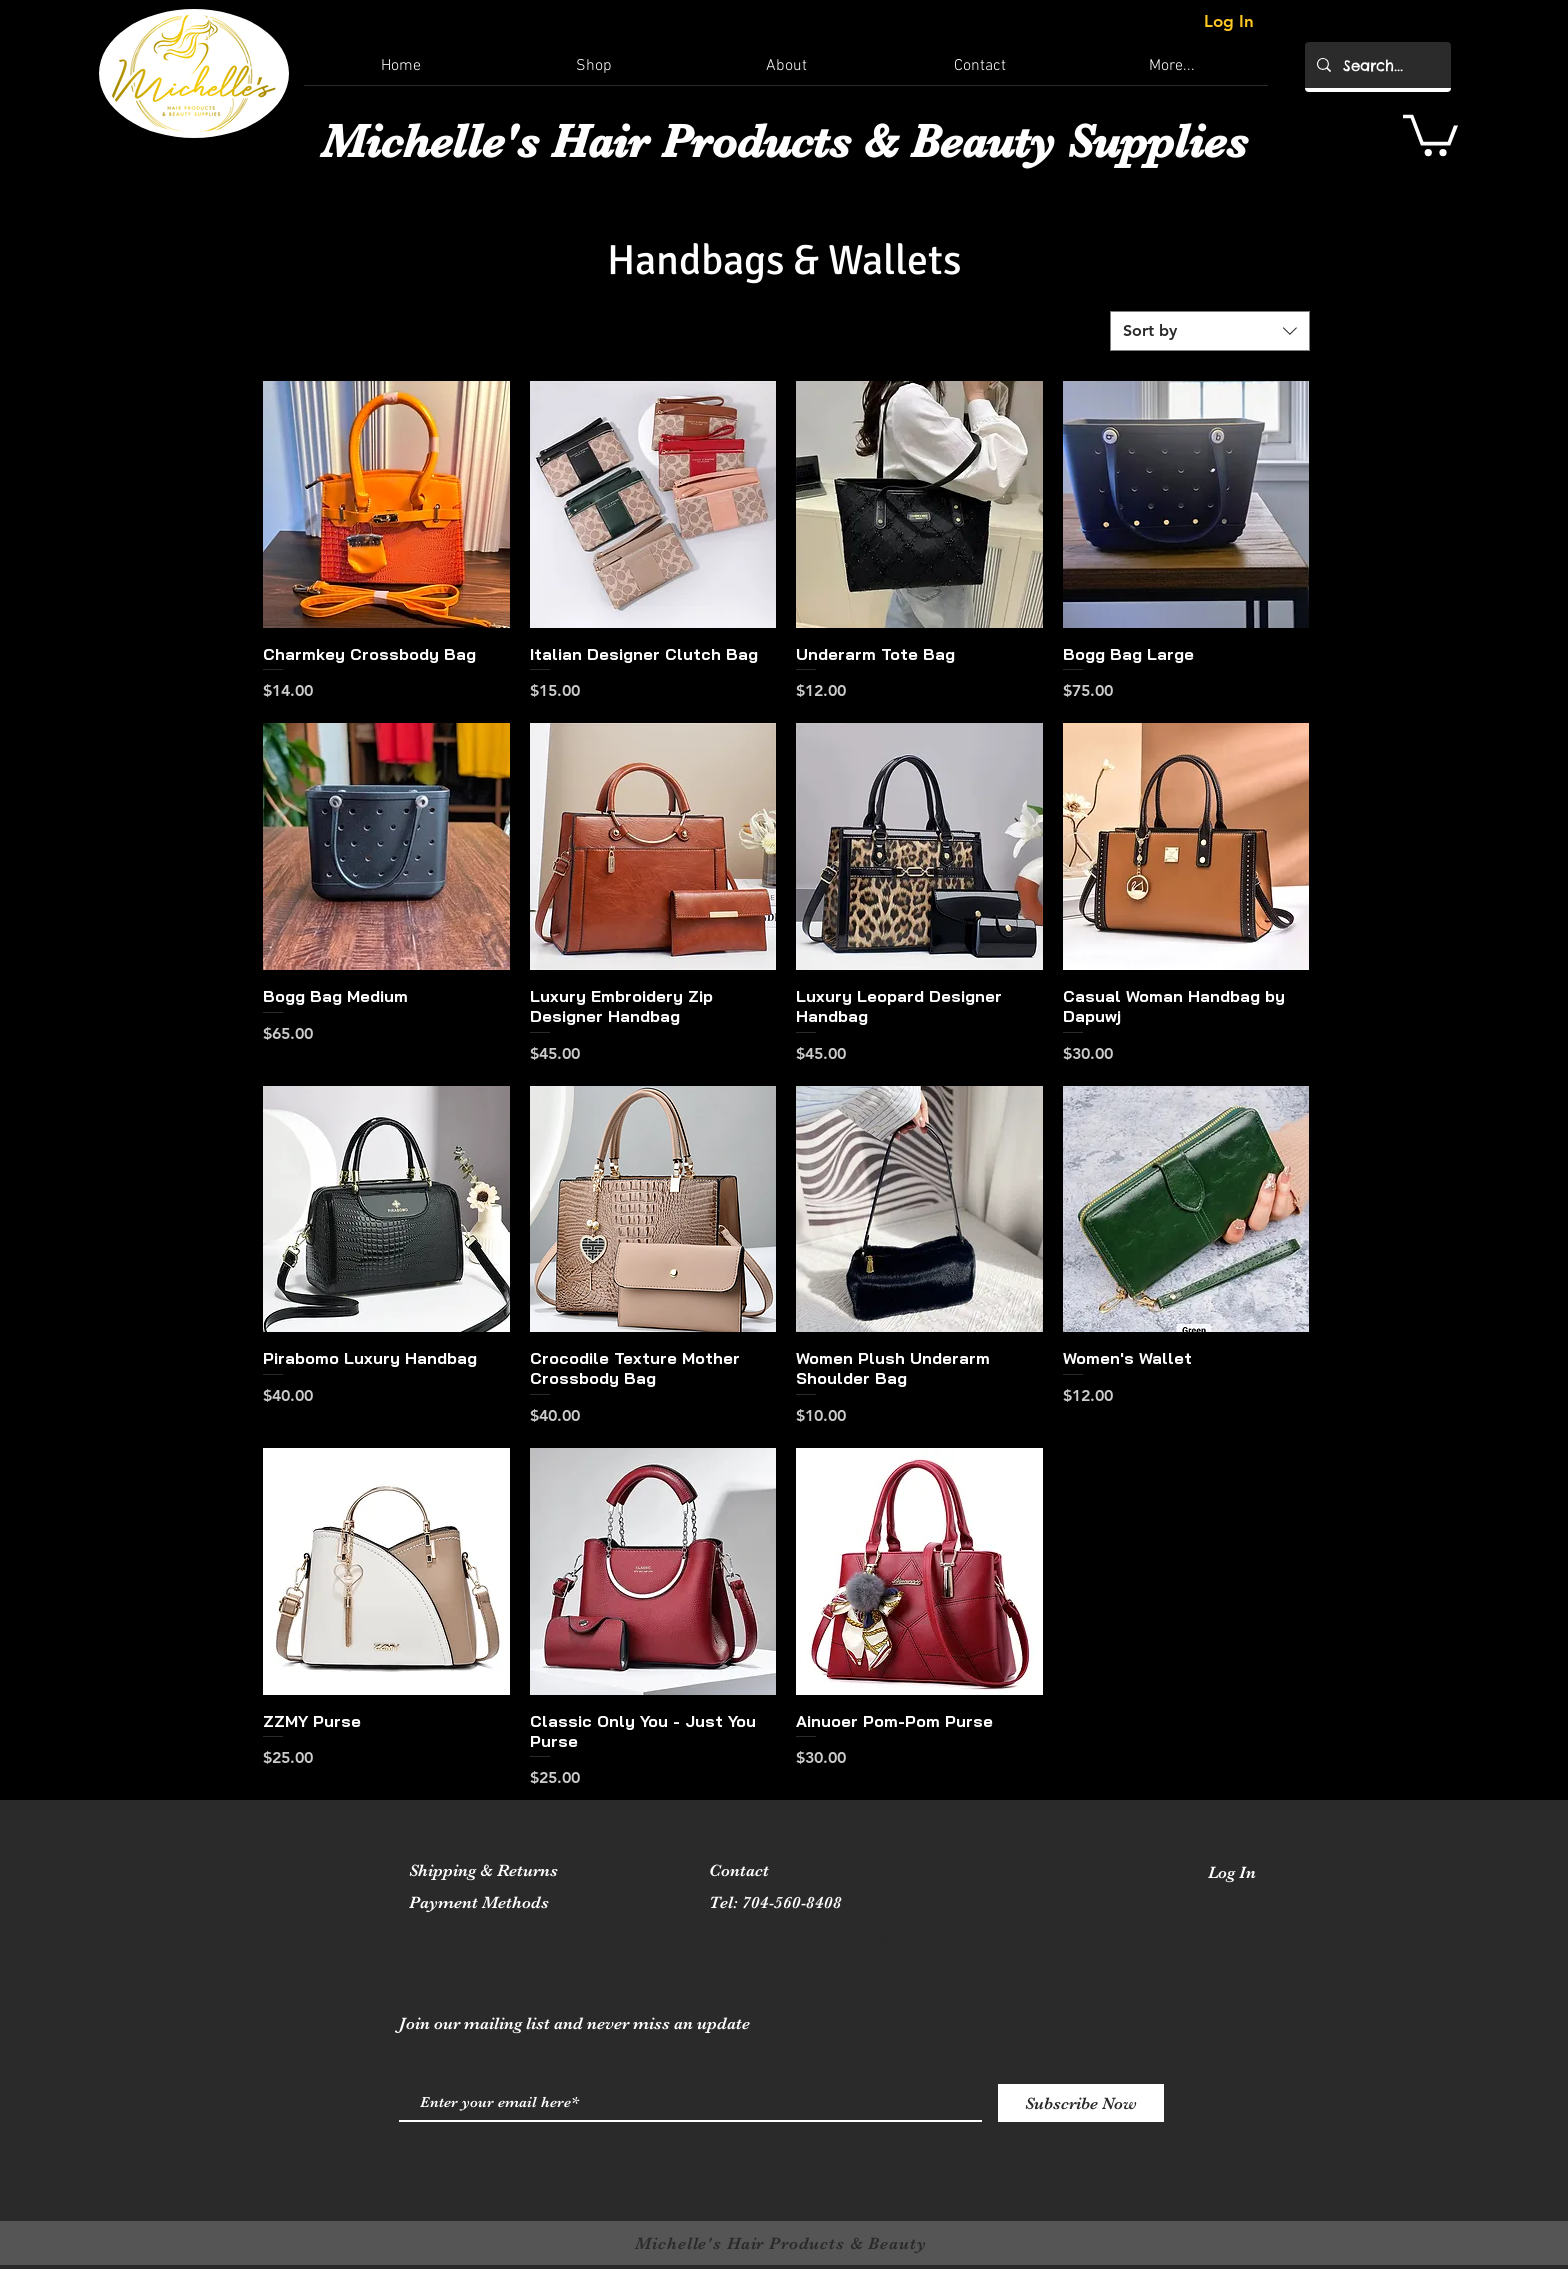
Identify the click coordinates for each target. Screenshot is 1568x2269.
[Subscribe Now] (1081, 2103)
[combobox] (1210, 331)
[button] (1430, 133)
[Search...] (1376, 65)
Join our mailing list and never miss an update (574, 2023)
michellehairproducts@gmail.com (838, 1934)
